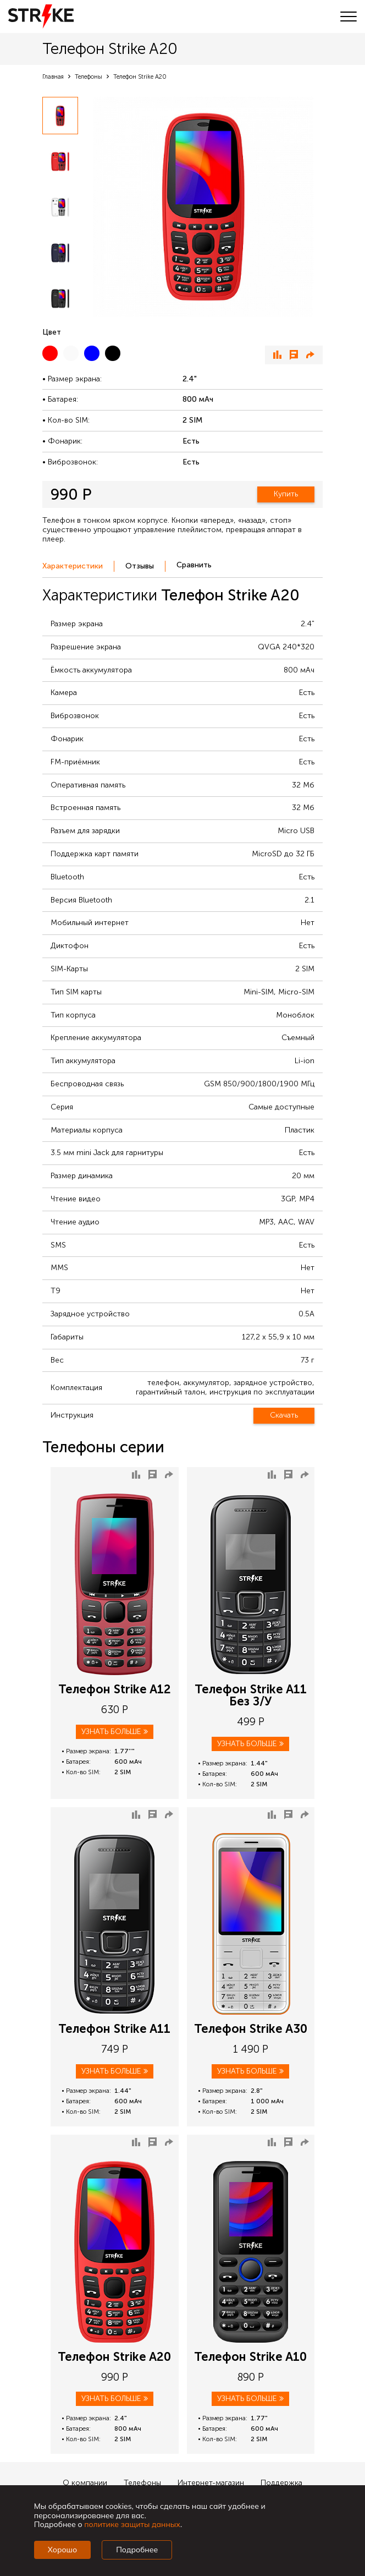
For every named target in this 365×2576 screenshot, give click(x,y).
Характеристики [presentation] (72, 566)
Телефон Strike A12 (114, 1689)
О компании (85, 2482)
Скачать (284, 1415)
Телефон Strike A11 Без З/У (251, 1695)
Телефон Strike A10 (250, 2357)
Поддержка (281, 2482)
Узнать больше (114, 1731)
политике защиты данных (132, 2524)
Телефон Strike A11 (114, 2029)
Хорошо (62, 2550)
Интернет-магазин (211, 2482)
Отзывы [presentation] (139, 566)
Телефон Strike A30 (250, 2029)
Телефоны (142, 2482)
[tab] (78, 566)
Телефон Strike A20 (114, 2357)
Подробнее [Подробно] (137, 2550)
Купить (286, 494)
